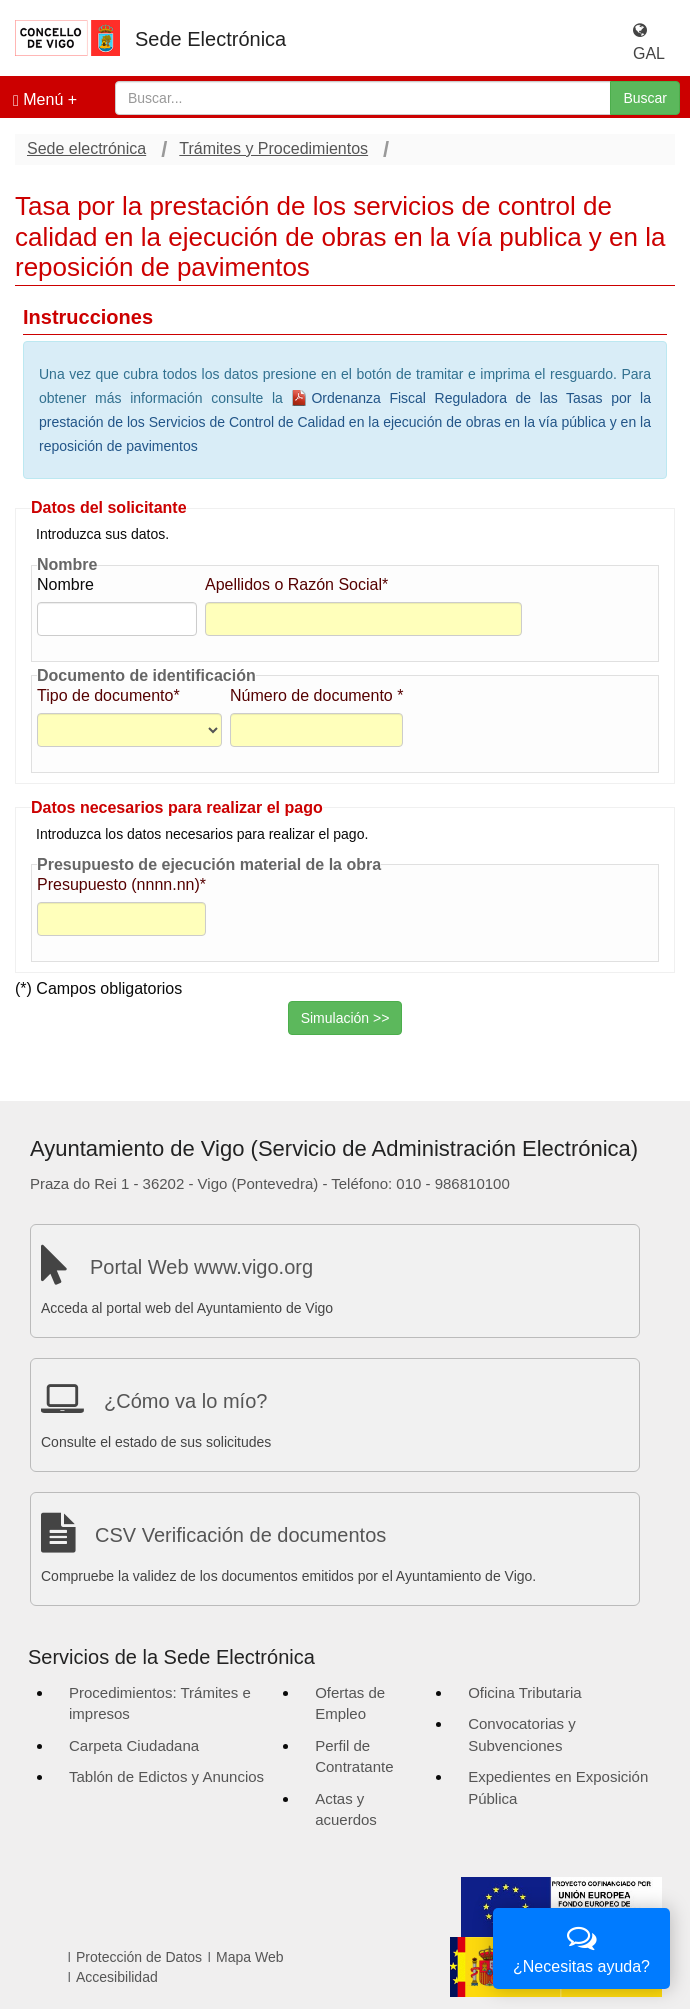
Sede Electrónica (210, 39)
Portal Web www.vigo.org (201, 1267)
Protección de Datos (139, 1957)
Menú (38, 100)
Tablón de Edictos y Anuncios (166, 1776)
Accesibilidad (117, 1977)
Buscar (645, 98)
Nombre (65, 584)
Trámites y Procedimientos (273, 148)
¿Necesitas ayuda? (581, 1946)
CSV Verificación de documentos (240, 1535)
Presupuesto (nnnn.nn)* (121, 884)
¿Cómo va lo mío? (185, 1401)
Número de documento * (316, 695)
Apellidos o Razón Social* (296, 584)
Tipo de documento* (108, 695)
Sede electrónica (86, 148)
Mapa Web (249, 1957)
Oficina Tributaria (524, 1692)
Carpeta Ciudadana (134, 1745)
